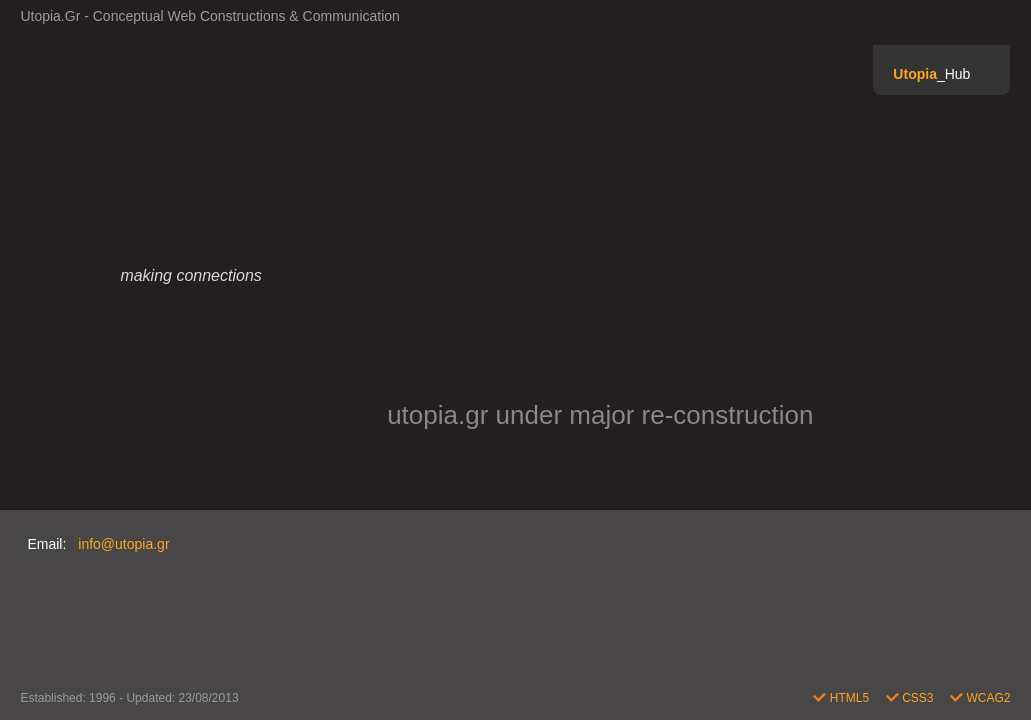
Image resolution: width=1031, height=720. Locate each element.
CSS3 (911, 698)
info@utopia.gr (123, 544)
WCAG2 (980, 698)
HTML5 (842, 698)
